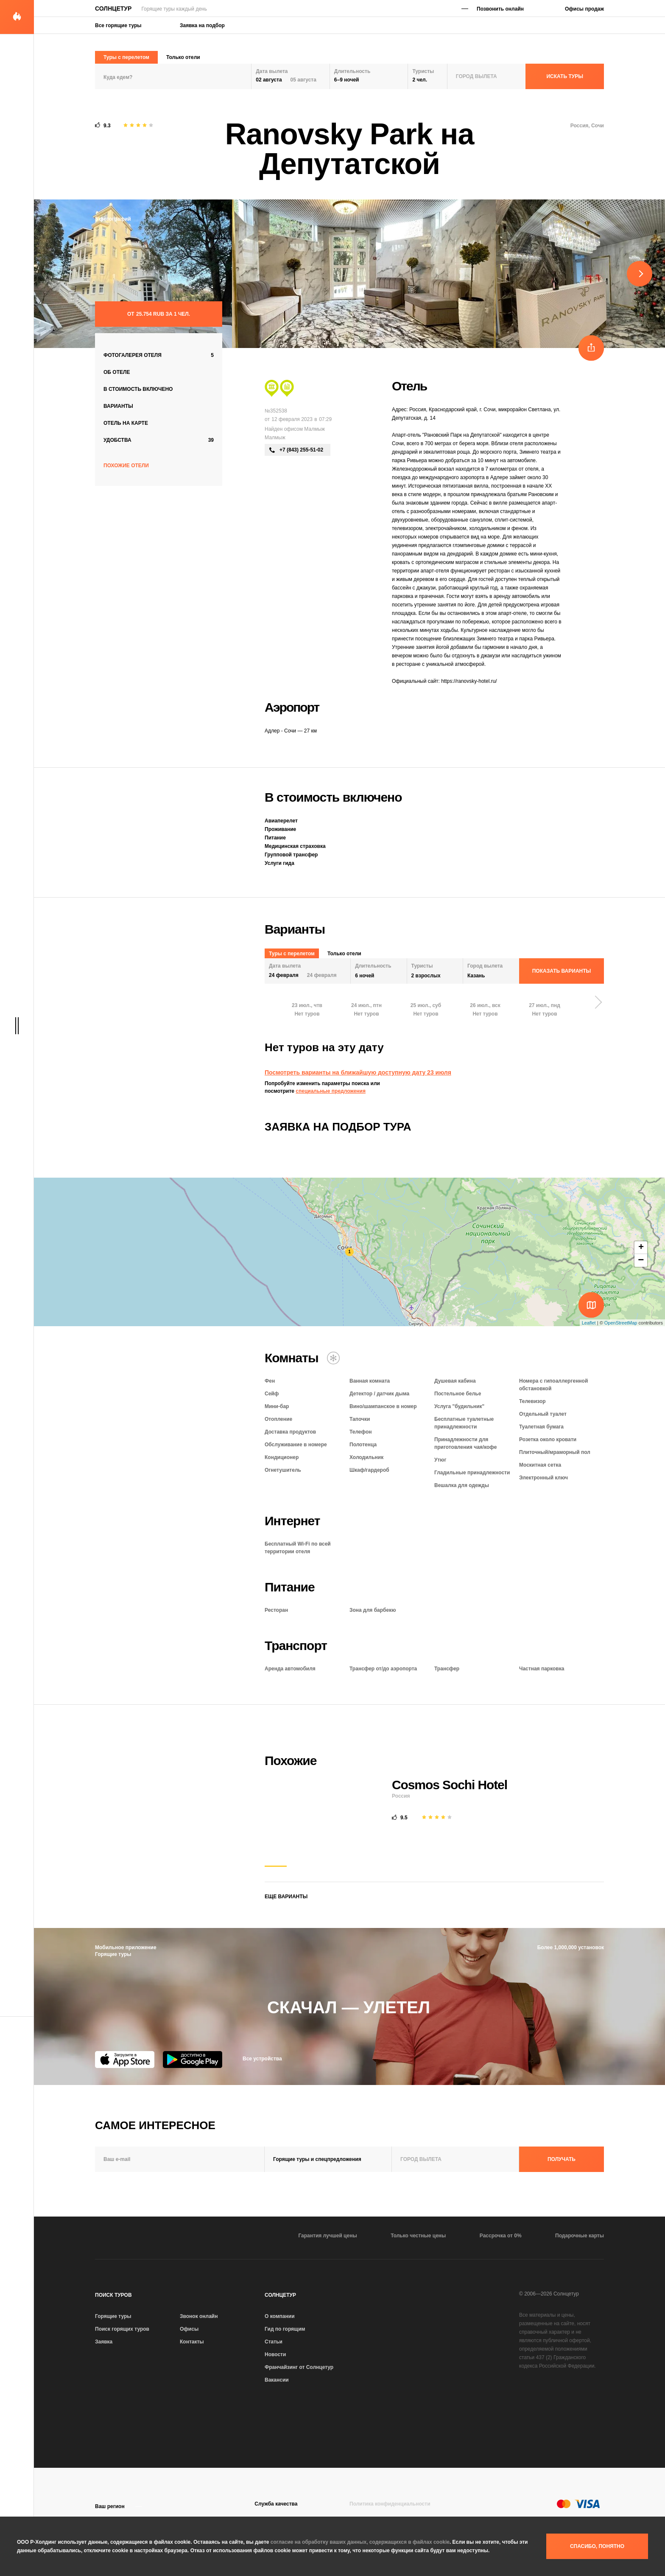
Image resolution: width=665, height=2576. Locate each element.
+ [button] (641, 1247)
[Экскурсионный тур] (272, 388)
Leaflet (589, 1322)
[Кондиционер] (333, 1358)
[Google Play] (192, 2059)
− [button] (641, 1260)
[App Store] (124, 2059)
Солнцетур (113, 8)
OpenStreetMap (620, 1322)
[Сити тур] (287, 388)
